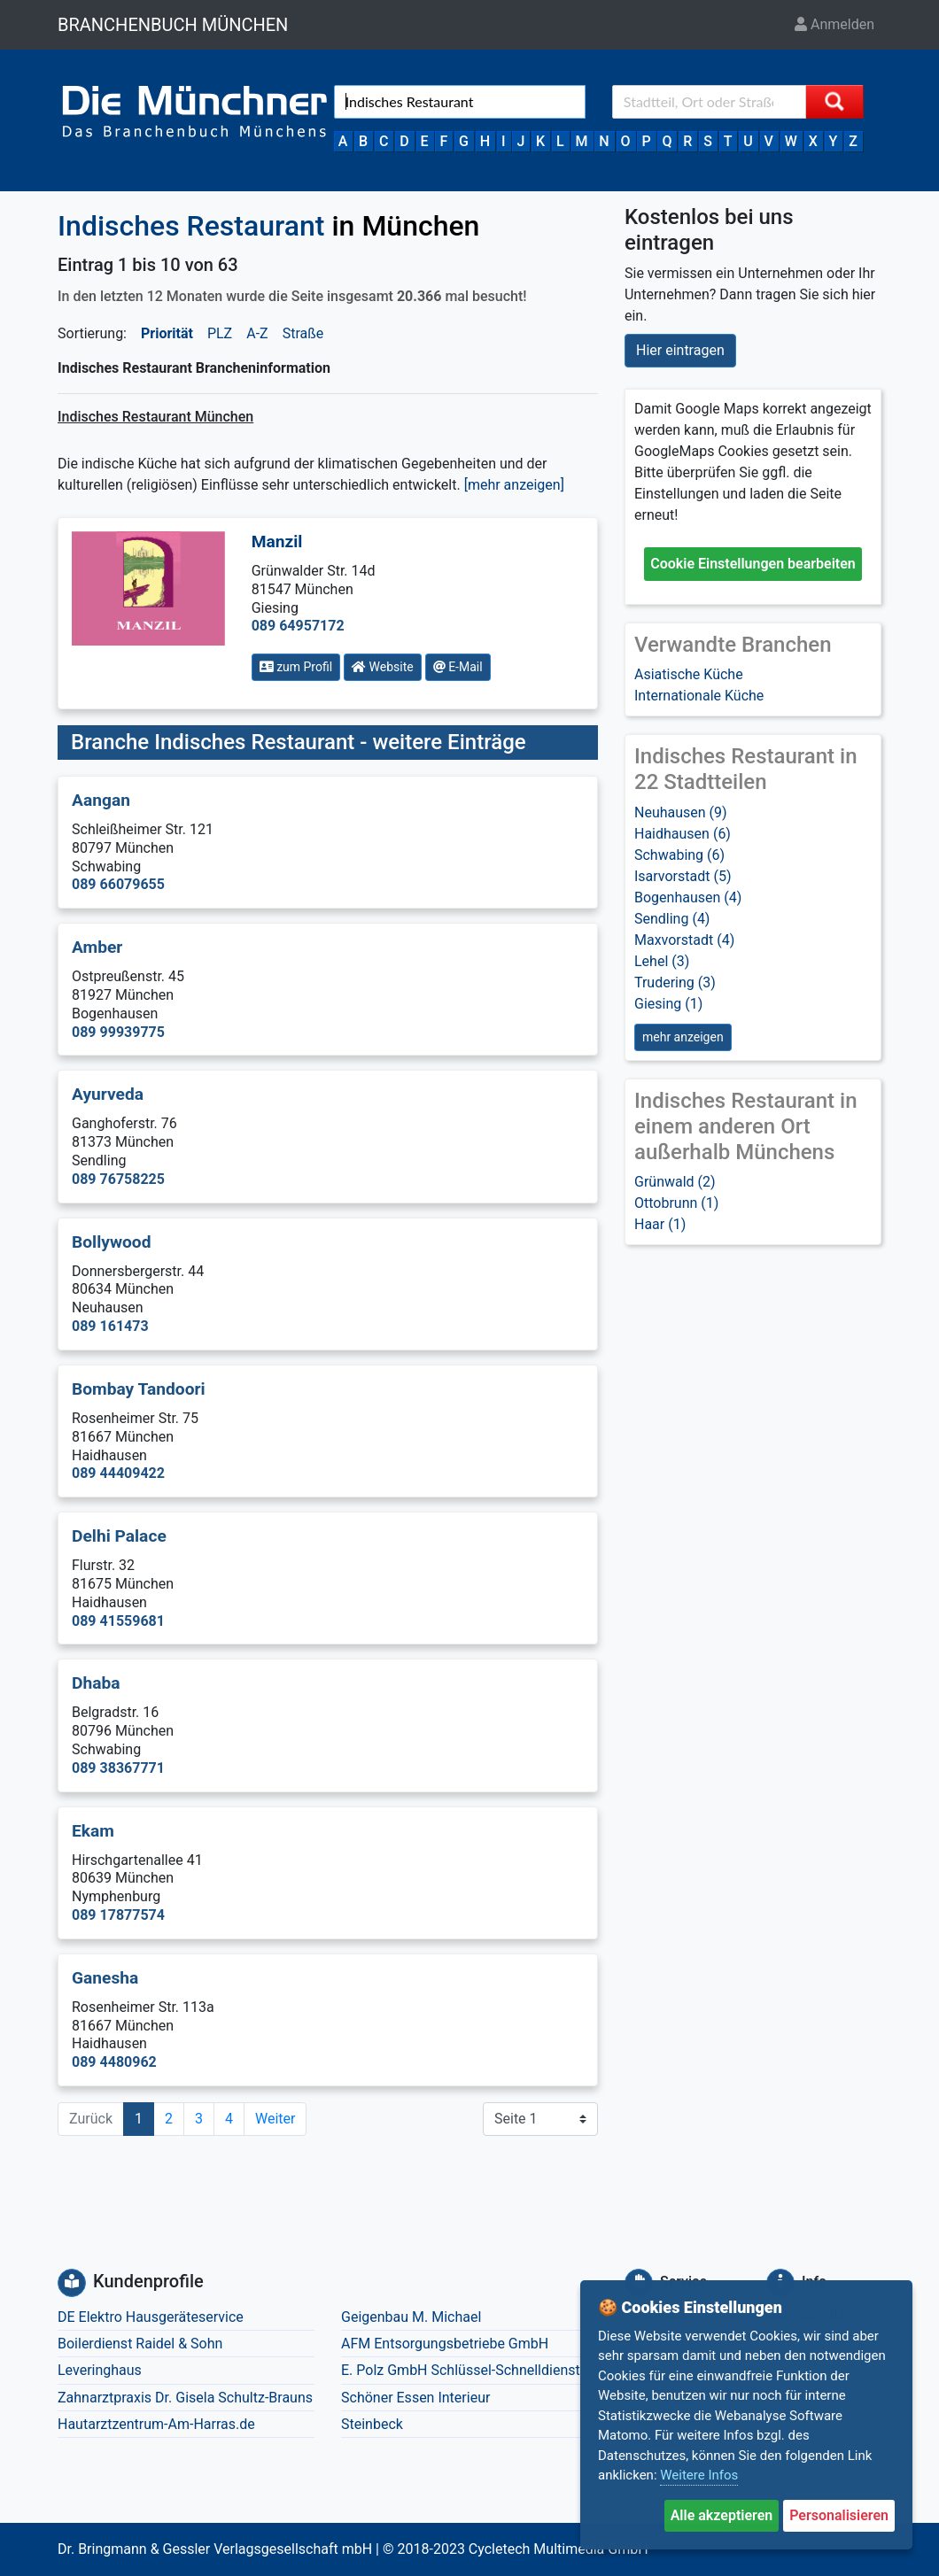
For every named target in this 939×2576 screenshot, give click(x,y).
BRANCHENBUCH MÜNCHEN (173, 24)
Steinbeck (372, 2424)
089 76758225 (118, 1179)
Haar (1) (660, 1224)
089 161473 (110, 1326)
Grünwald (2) (675, 1181)
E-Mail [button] (458, 667)
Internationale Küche (699, 695)
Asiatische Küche (688, 674)
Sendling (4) (672, 918)
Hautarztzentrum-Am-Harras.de (156, 2424)
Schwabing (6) (679, 855)
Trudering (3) (675, 982)
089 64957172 (298, 625)
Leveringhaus (100, 2370)
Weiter (275, 2118)
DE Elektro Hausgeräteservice (151, 2317)
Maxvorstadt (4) (684, 940)
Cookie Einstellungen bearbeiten (753, 563)
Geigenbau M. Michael (411, 2317)
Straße (303, 333)
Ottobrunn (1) (676, 1203)
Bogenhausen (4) (687, 897)
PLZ (219, 333)
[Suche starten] (834, 102)
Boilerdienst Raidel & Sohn (140, 2343)
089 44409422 (118, 1473)
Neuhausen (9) (680, 812)
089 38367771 (118, 1768)
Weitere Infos (699, 2475)
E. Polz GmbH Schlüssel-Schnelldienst (460, 2370)
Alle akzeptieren (722, 2515)
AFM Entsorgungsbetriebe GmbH (444, 2343)
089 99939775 (118, 1032)
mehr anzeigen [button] (683, 1037)
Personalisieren (839, 2515)
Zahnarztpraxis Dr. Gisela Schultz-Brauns (185, 2397)
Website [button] (383, 667)
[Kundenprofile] (72, 2283)
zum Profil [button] (296, 667)
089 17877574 (118, 1915)
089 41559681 (118, 1621)
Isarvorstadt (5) (683, 876)
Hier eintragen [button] (680, 350)
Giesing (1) (668, 1003)
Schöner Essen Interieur (415, 2397)
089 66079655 (118, 884)
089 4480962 (114, 2062)
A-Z (257, 333)
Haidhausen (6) (682, 833)
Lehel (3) (661, 961)
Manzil (277, 541)
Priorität (167, 333)
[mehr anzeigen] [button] (514, 484)
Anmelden (834, 24)
